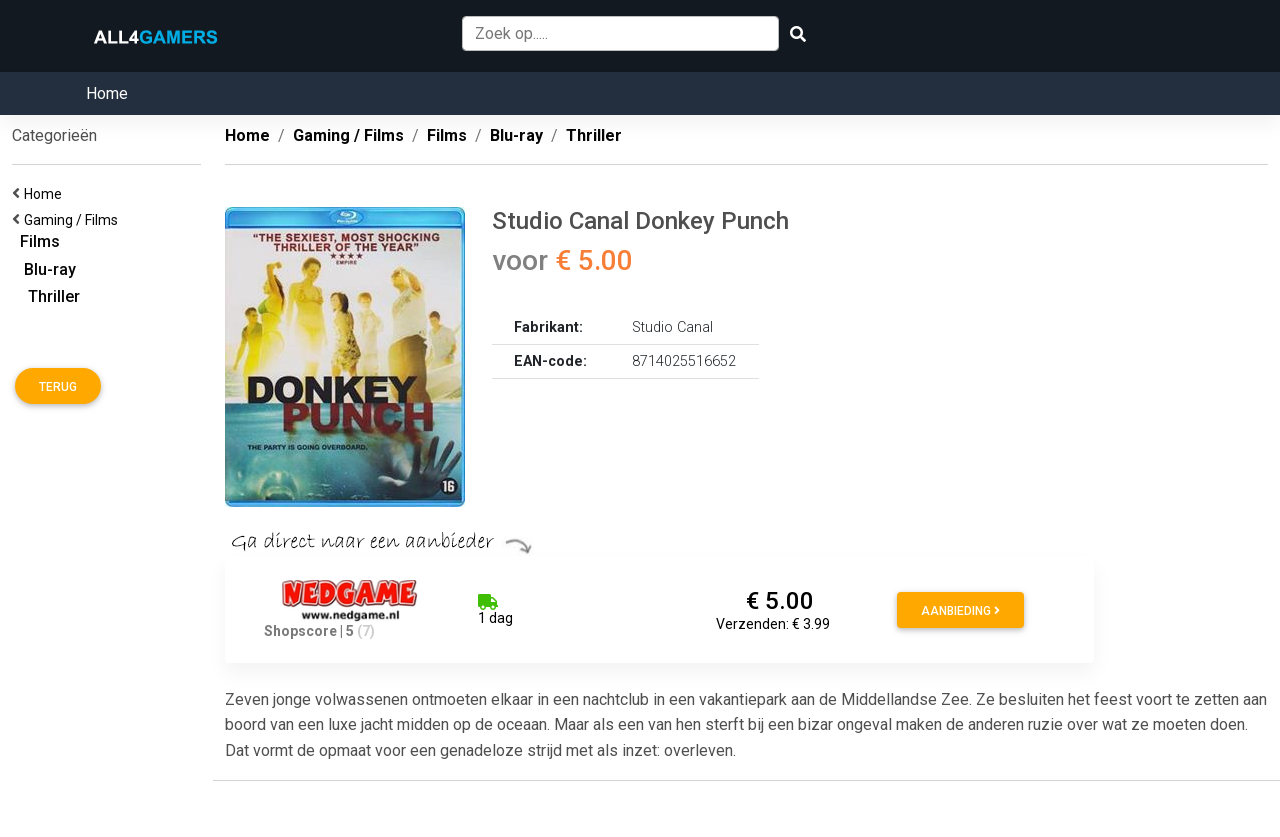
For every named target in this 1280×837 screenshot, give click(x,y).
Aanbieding (960, 611)
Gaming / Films (74, 220)
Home (107, 93)
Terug (58, 387)
